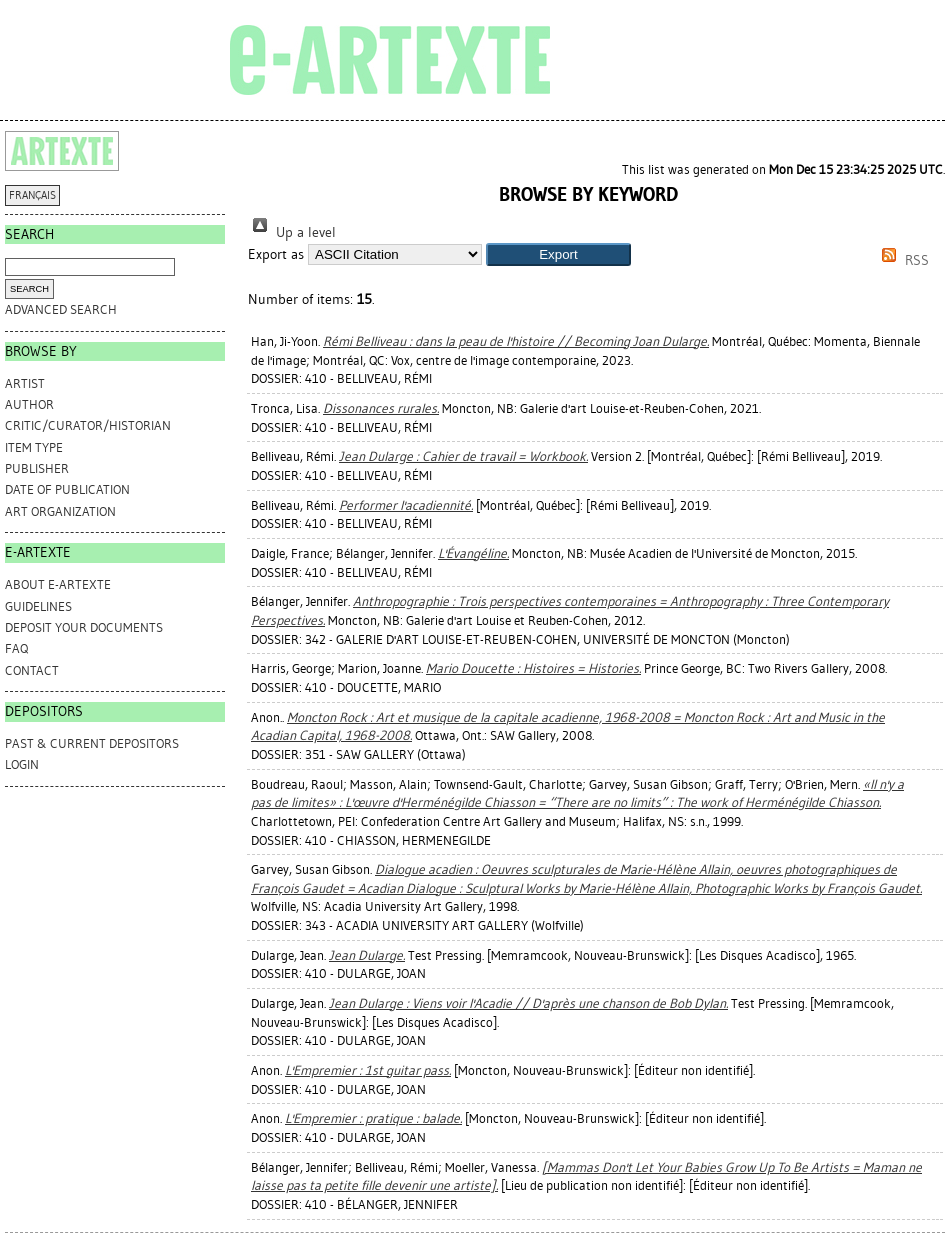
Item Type (34, 447)
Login (22, 764)
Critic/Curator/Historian (88, 425)
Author (29, 404)
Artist (25, 383)
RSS (902, 260)
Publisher (37, 468)
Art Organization (60, 511)
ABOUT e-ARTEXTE (58, 584)
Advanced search (61, 309)
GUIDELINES (38, 606)
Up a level (292, 232)
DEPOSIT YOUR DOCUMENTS (84, 627)
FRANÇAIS (32, 195)
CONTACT (32, 670)
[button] (558, 254)
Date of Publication (67, 489)
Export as (276, 254)
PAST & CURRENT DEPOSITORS (92, 743)
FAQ (16, 648)
